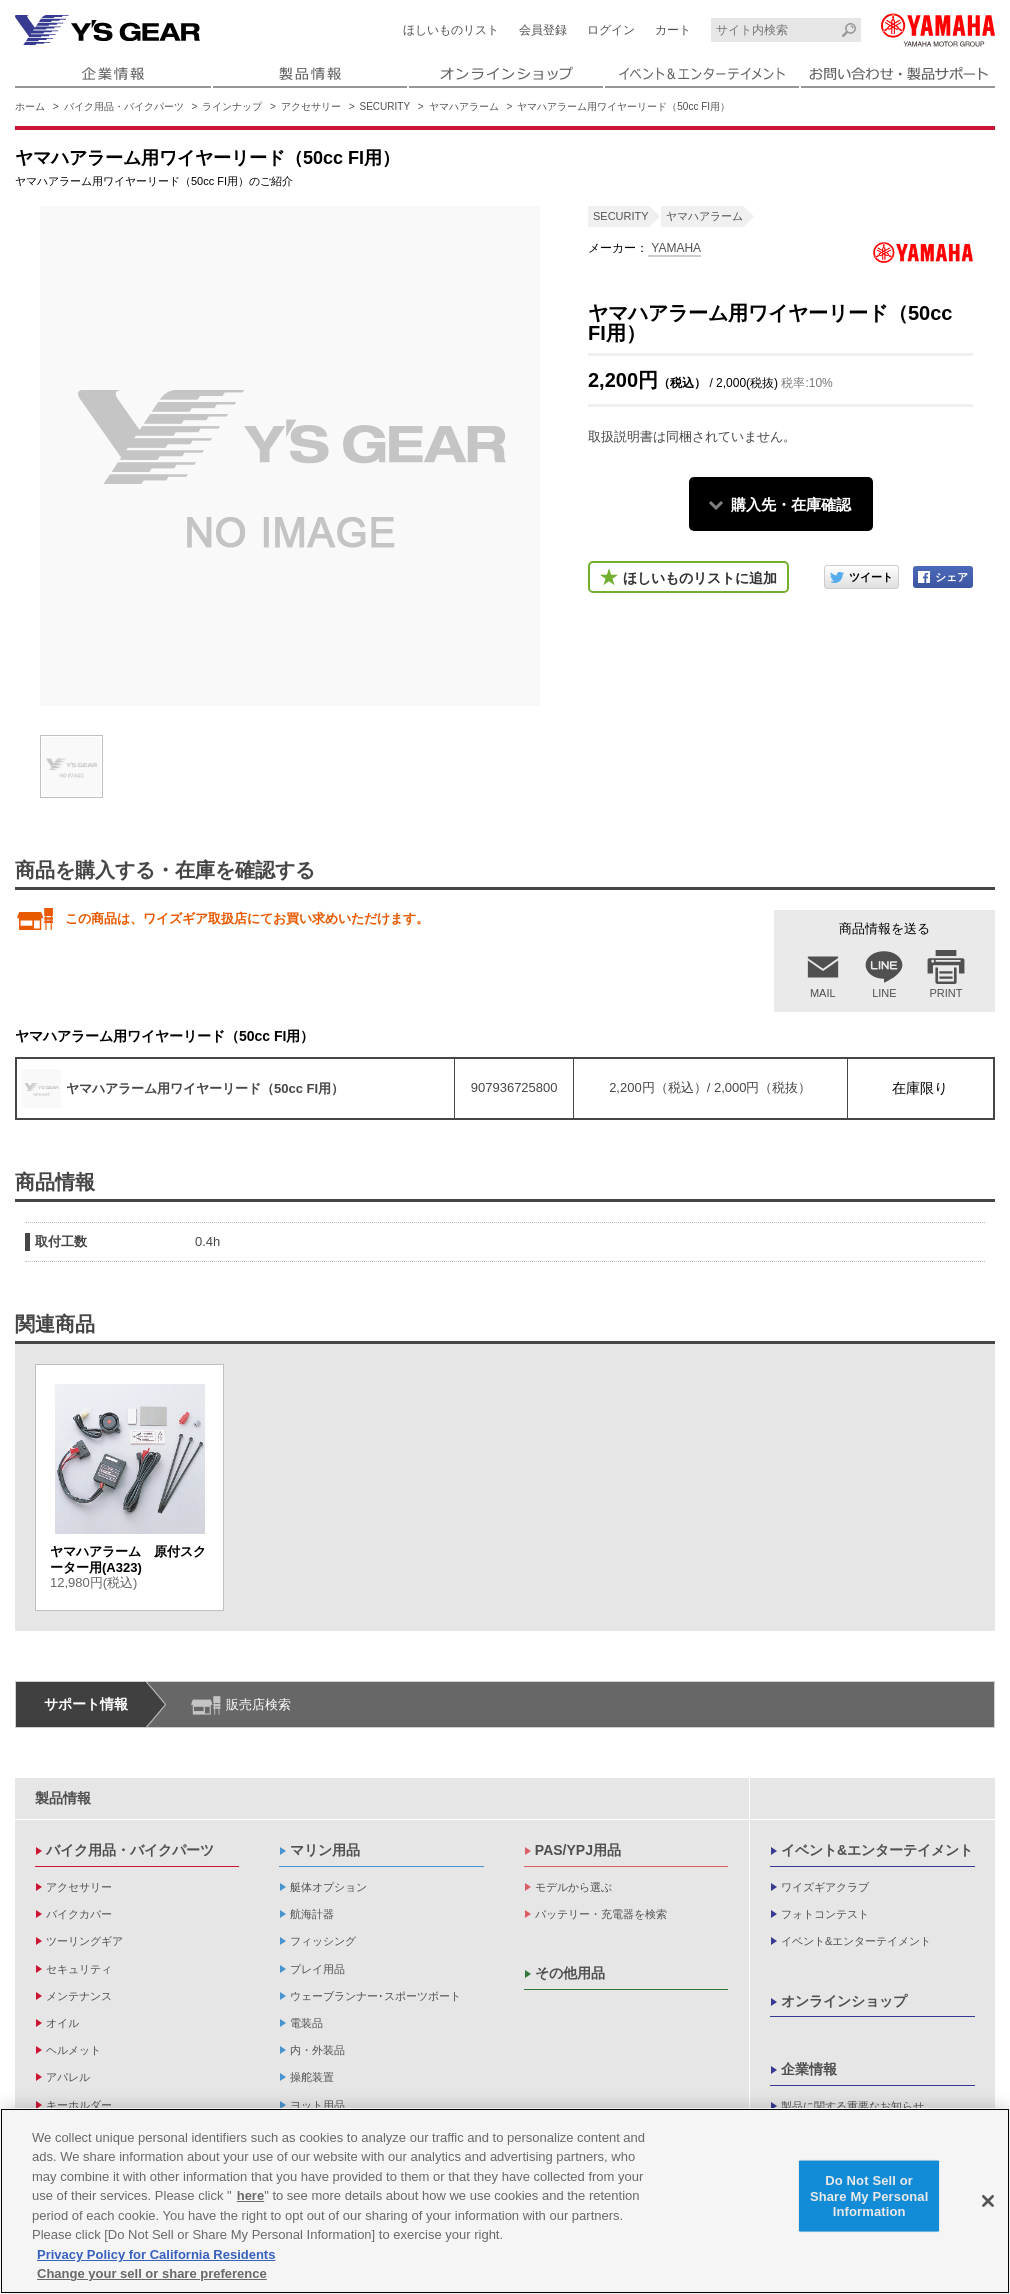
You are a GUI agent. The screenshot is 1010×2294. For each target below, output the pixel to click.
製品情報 (63, 1798)
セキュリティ (79, 1969)
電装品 (306, 2023)
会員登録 (543, 30)
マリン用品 (325, 1850)
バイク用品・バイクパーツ (124, 106)
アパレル (68, 2077)
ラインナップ (232, 106)
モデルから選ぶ (573, 1887)
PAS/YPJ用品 (578, 1850)
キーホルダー (79, 2105)
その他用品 (570, 1973)
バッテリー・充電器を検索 (601, 1914)
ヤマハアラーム (464, 106)
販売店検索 (258, 1704)
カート (673, 30)
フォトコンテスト (825, 1914)
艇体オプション (328, 1887)
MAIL (823, 993)
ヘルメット (73, 2050)
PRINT (946, 993)
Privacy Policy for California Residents (156, 2255)
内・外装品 (317, 2050)
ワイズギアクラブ (825, 1887)
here (250, 2196)
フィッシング (323, 1941)
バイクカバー (79, 1914)
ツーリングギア (84, 1941)
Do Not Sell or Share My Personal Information (869, 2196)
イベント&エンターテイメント (877, 1850)
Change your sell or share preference (152, 2274)
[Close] (988, 2202)
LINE (884, 993)
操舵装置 (312, 2077)
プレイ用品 (317, 1969)
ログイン (611, 30)
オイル (62, 2023)
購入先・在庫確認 (791, 504)
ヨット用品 (317, 2105)
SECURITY (385, 106)
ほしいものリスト (451, 30)
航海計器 (312, 1914)
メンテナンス (79, 1996)
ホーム (30, 106)
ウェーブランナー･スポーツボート (375, 1996)
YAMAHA (674, 248)
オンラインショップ (844, 2001)
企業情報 (809, 2069)
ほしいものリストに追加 (700, 578)
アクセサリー (311, 106)
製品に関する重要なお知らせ (852, 2106)
